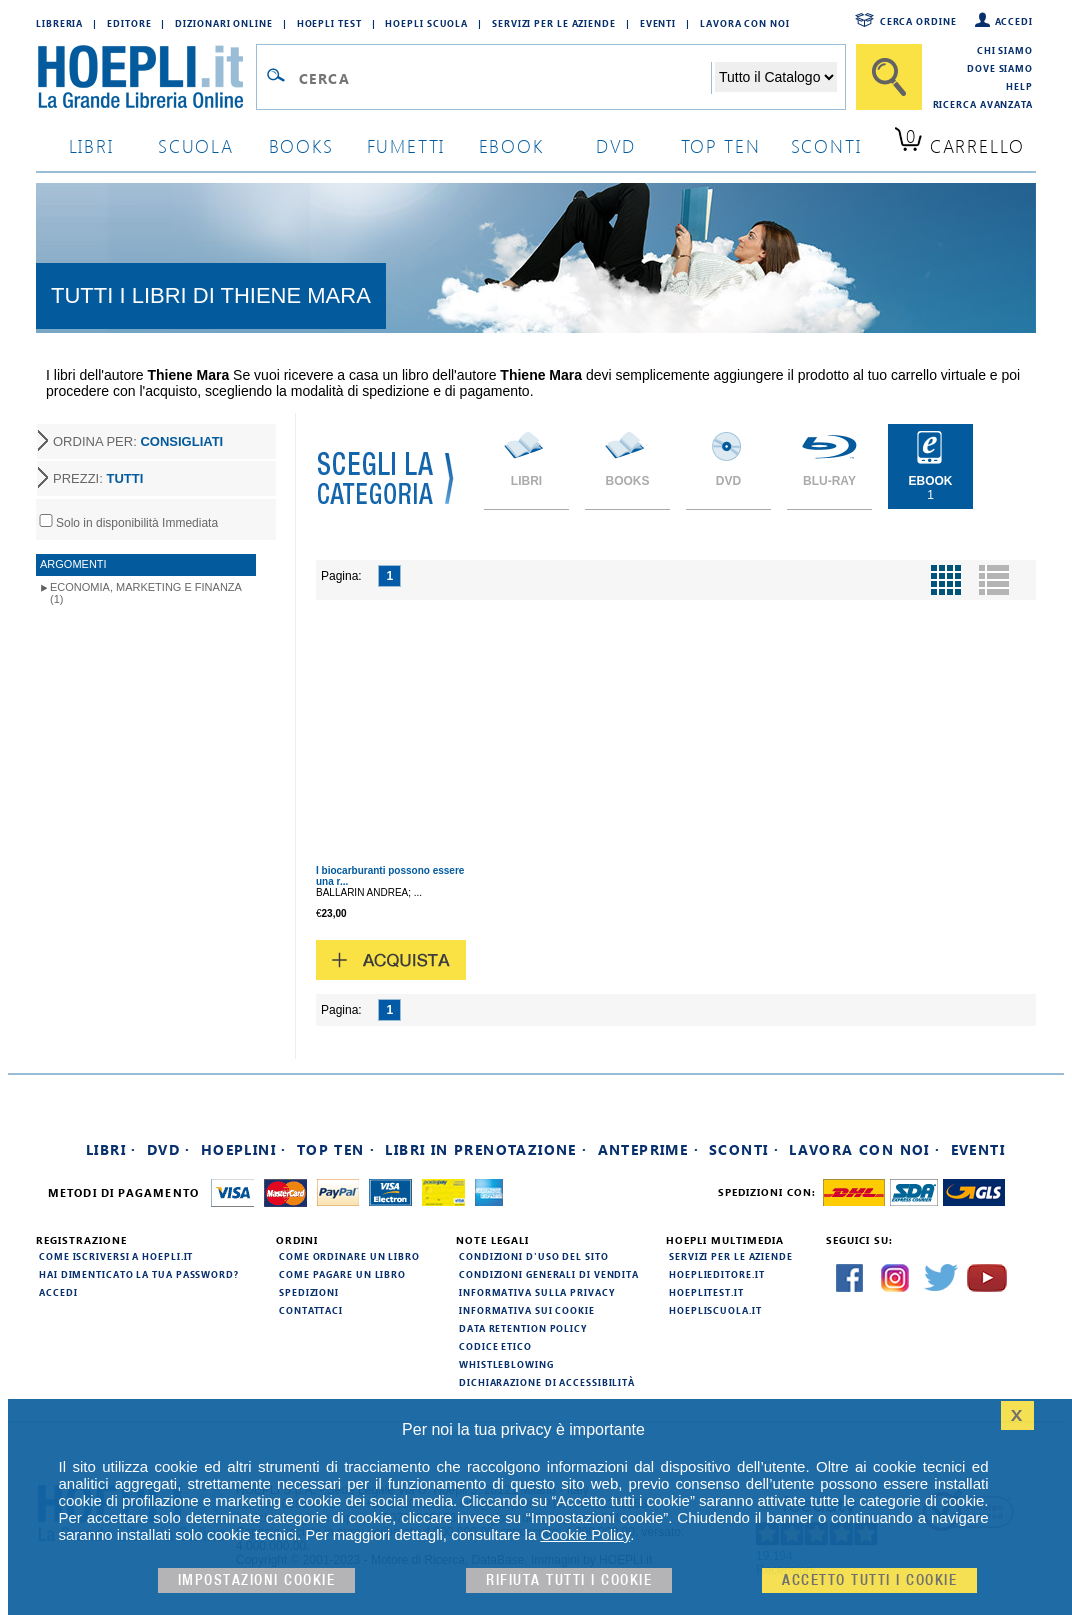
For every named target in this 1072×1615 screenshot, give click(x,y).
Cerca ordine (918, 21)
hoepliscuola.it (715, 1310)
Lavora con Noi (745, 23)
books (301, 145)
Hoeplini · (244, 1149)
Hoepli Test (329, 23)
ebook (511, 145)
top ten (721, 145)
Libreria (59, 23)
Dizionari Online (223, 23)
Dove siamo (1000, 68)
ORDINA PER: (138, 441)
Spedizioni (309, 1292)
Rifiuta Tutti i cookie (569, 1580)
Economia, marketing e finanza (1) (146, 593)
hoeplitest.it (706, 1292)
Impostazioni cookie (257, 1580)
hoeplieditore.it (716, 1274)
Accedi (1014, 21)
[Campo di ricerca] (504, 78)
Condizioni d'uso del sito (534, 1256)
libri (91, 145)
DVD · (169, 1149)
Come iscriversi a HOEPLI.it (116, 1256)
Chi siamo (1005, 50)
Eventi (658, 23)
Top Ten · (336, 1149)
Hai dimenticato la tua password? (139, 1274)
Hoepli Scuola (426, 23)
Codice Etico (495, 1346)
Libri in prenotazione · (486, 1149)
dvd (616, 145)
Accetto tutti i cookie (869, 1580)
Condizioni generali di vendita (549, 1274)
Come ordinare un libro (349, 1256)
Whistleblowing (506, 1364)
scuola (196, 145)
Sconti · (744, 1149)
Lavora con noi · (864, 1149)
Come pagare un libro (342, 1274)
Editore (129, 23)
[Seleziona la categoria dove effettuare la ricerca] (776, 77)
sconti (826, 145)
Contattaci (311, 1310)
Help (1019, 86)
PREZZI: (98, 478)
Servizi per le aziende (554, 23)
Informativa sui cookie (527, 1310)
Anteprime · (648, 1149)
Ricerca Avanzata (983, 104)
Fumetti (406, 145)
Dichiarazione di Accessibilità (547, 1382)
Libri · (111, 1149)
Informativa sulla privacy (537, 1292)
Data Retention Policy (523, 1328)
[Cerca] (889, 77)
